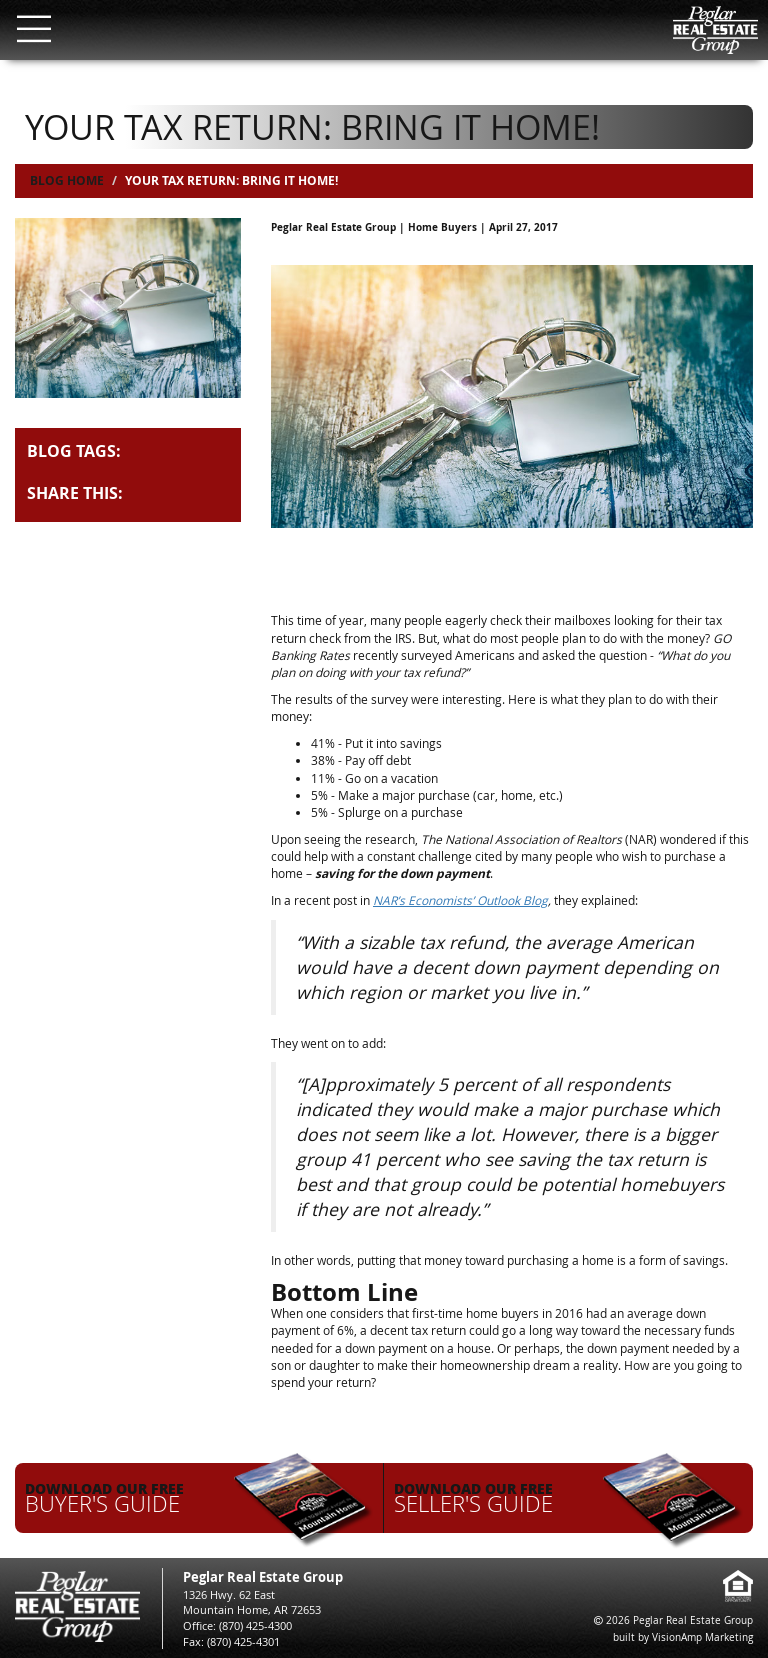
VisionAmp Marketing (702, 1637)
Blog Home (67, 180)
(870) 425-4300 (255, 1625)
